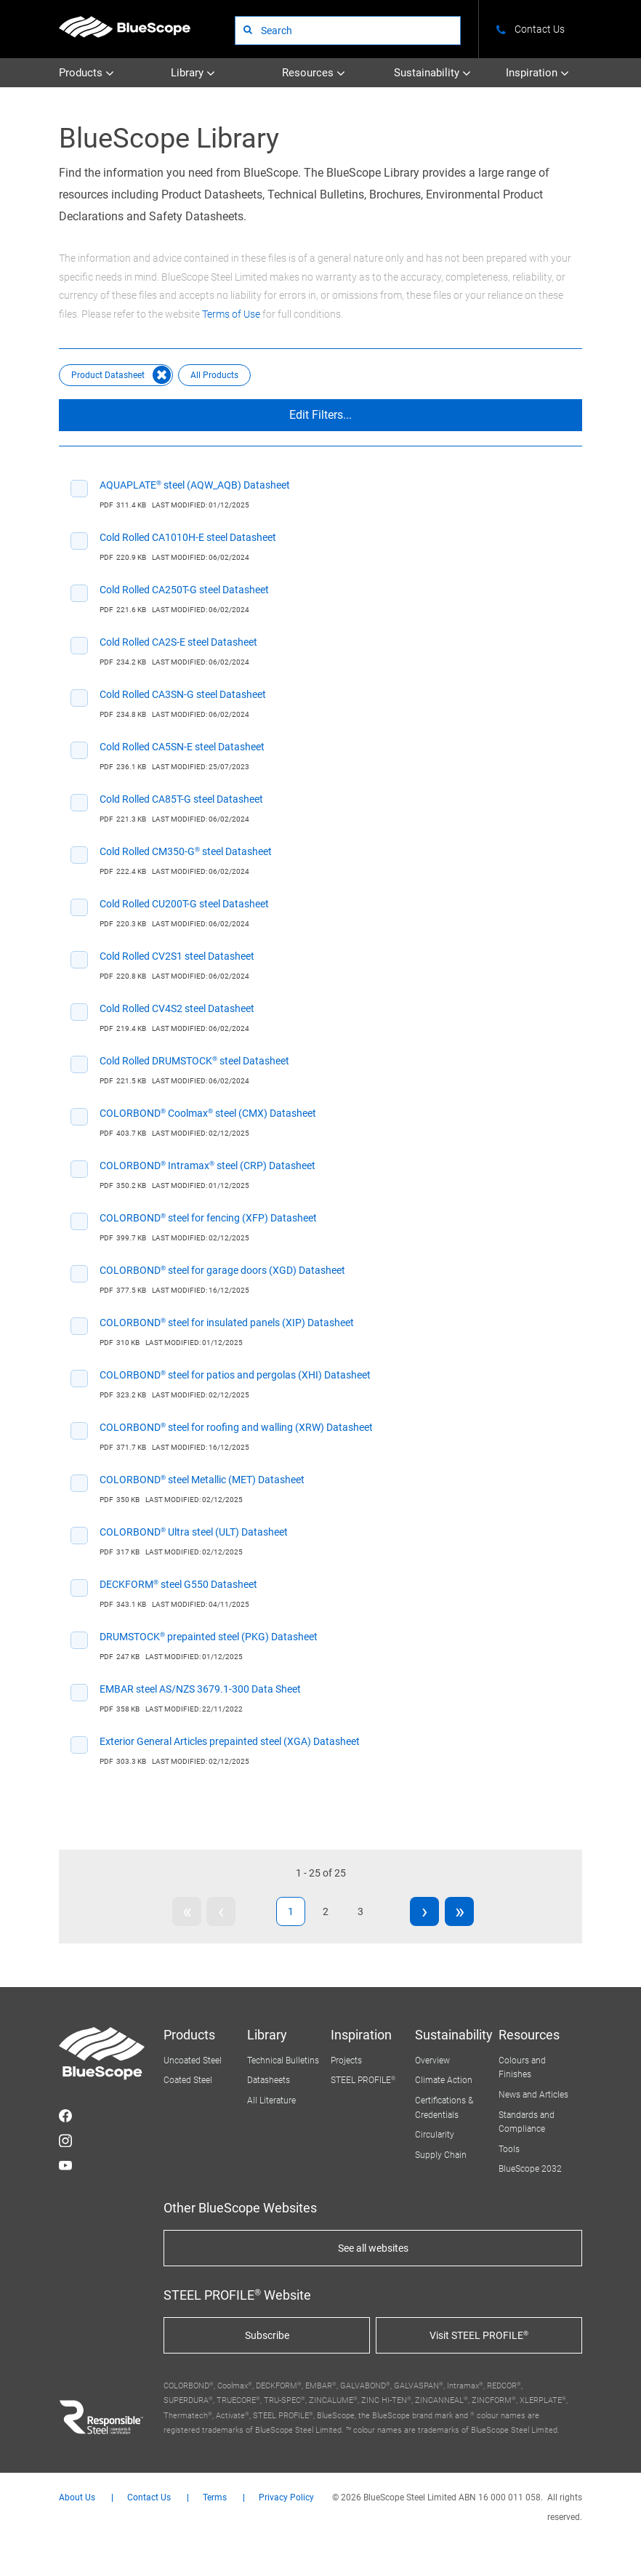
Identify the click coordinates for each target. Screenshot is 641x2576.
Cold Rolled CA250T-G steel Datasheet (184, 589)
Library (193, 73)
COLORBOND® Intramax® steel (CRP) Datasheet (207, 1165)
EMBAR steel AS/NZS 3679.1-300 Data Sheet (200, 1689)
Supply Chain (441, 2155)
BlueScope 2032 (530, 2169)
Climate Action (443, 2080)
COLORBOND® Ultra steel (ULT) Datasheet (194, 1532)
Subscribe (267, 2335)
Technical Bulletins (283, 2060)
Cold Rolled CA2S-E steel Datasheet (178, 642)
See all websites (373, 2248)
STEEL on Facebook (65, 2115)
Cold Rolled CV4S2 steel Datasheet (177, 1008)
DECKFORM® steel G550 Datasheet (178, 1584)
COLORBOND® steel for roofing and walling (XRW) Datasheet (236, 1427)
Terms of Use (231, 314)
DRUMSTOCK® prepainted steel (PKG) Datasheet (209, 1636)
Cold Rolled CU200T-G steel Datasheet (184, 904)
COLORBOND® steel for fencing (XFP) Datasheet (208, 1218)
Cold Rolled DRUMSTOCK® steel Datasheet (194, 1061)
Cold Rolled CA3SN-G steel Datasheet (183, 694)
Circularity (434, 2135)
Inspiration (537, 73)
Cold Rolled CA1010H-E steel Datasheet (188, 537)
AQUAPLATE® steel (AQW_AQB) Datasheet (195, 485)
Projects (346, 2060)
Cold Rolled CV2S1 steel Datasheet (177, 956)
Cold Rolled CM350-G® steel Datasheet (186, 851)
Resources (313, 73)
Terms (215, 2498)
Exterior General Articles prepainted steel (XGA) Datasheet (230, 1741)
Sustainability (432, 73)
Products (86, 73)
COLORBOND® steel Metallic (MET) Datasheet (202, 1479)
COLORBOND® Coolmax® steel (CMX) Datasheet (208, 1113)
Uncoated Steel (193, 2060)
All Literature (271, 2100)
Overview (432, 2060)
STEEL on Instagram (65, 2140)
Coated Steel (188, 2080)
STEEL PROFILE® (363, 2080)
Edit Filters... (320, 415)
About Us (77, 2498)
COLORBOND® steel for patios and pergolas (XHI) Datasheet (235, 1375)
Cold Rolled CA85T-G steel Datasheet (181, 799)
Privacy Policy (286, 2498)
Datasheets (268, 2080)
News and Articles (533, 2095)
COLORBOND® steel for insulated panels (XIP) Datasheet (227, 1322)
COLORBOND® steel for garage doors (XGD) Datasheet (222, 1270)
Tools (509, 2149)
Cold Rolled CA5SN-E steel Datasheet (182, 747)
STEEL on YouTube (65, 2165)
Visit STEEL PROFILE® (479, 2335)
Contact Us (149, 2498)
